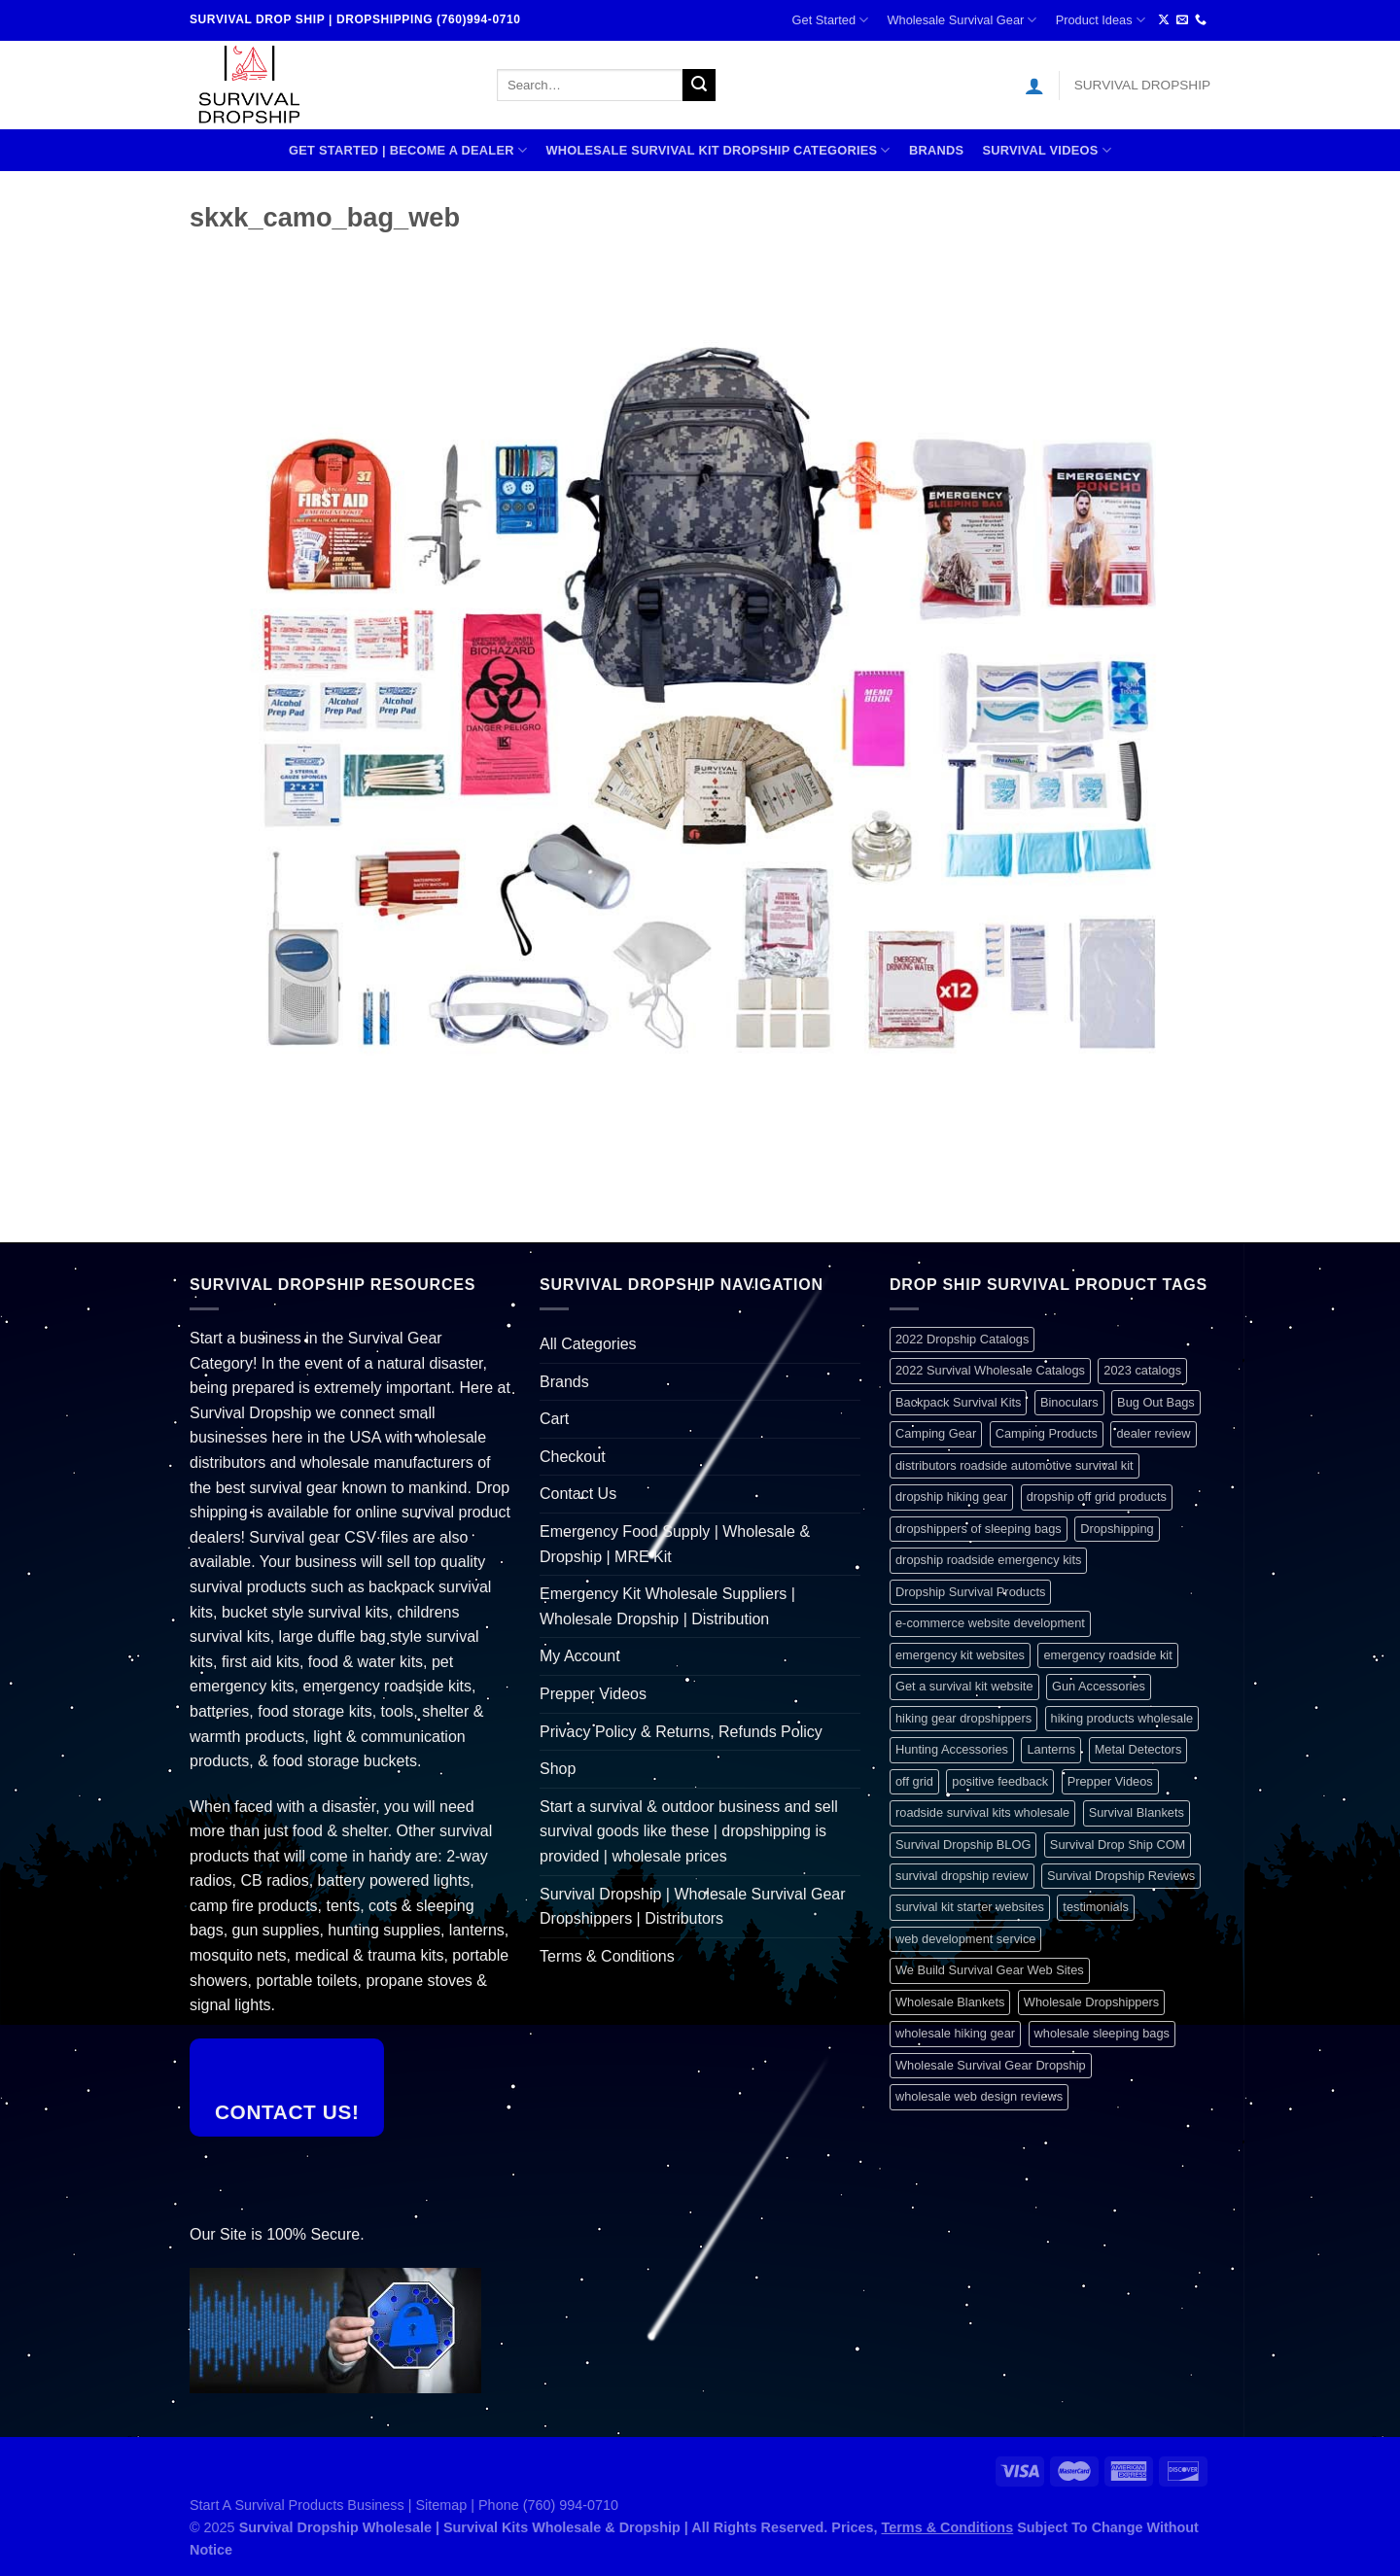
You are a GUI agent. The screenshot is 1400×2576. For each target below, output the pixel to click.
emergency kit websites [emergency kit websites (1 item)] (960, 1655)
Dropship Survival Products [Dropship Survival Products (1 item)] (970, 1591)
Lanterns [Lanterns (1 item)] (1051, 1749)
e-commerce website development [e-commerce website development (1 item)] (990, 1623)
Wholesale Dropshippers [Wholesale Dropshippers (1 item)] (1091, 2002)
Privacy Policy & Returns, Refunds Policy (681, 1731)
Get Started (830, 20)
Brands (936, 150)
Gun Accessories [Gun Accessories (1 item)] (1098, 1686)
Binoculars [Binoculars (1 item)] (1069, 1402)
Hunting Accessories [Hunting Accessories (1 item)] (951, 1749)
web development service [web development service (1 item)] (965, 1939)
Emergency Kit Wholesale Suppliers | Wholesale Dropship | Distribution (667, 1606)
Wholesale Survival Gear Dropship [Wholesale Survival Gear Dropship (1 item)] (990, 2065)
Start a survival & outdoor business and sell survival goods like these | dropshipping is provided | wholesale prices (689, 1831)
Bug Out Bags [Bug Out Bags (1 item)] (1156, 1402)
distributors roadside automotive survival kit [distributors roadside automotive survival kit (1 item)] (1014, 1465)
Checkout (573, 1456)
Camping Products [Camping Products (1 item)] (1047, 1433)
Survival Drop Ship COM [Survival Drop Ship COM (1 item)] (1117, 1844)
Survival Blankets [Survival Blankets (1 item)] (1136, 1812)
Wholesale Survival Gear (961, 20)
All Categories (588, 1344)
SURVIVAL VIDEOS (1046, 150)
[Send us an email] (1182, 20)
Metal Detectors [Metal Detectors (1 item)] (1138, 1749)
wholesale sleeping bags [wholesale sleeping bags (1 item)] (1102, 2033)
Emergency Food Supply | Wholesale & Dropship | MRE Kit (675, 1544)
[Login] (1034, 85)
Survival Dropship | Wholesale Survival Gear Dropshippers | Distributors (693, 1907)
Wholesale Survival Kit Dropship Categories (717, 150)
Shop (558, 1768)
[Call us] (1201, 20)
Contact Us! (287, 2112)
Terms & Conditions (607, 1956)
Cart (554, 1418)
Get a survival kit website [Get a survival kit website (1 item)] (964, 1686)
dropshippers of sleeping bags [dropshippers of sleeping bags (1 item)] (978, 1528)
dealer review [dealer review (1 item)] (1153, 1433)
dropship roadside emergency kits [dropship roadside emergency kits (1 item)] (988, 1559)
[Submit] (699, 85)
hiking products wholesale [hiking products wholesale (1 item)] (1122, 1718)
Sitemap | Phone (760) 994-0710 (517, 2505)
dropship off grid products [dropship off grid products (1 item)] (1097, 1496)
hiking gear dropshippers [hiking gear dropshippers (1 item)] (963, 1718)
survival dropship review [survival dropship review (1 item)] (962, 1875)
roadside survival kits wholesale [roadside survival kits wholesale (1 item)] (982, 1812)
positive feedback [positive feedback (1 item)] (1000, 1781)
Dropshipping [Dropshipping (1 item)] (1116, 1528)
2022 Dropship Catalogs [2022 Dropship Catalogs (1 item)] (962, 1339)
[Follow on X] (1164, 20)
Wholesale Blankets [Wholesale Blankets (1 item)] (949, 2002)
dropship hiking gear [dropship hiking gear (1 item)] (951, 1496)
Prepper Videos (593, 1694)
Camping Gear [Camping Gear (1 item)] (935, 1433)
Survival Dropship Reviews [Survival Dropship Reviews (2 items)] (1121, 1875)
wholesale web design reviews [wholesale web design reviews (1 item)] (979, 2096)
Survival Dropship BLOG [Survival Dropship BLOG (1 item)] (963, 1844)
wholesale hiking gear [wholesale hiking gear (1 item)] (955, 2033)
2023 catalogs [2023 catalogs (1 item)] (1142, 1370)
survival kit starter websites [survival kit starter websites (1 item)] (969, 1906)
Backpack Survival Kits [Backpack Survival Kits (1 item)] (958, 1402)
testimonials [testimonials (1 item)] (1096, 1906)
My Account (580, 1656)
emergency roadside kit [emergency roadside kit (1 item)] (1107, 1655)
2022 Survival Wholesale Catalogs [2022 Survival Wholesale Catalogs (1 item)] (990, 1370)
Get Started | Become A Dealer (408, 150)
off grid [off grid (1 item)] (914, 1781)
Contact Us (578, 1493)
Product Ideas (1100, 20)
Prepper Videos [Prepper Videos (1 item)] (1110, 1781)
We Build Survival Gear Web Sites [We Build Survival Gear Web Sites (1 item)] (989, 1970)
